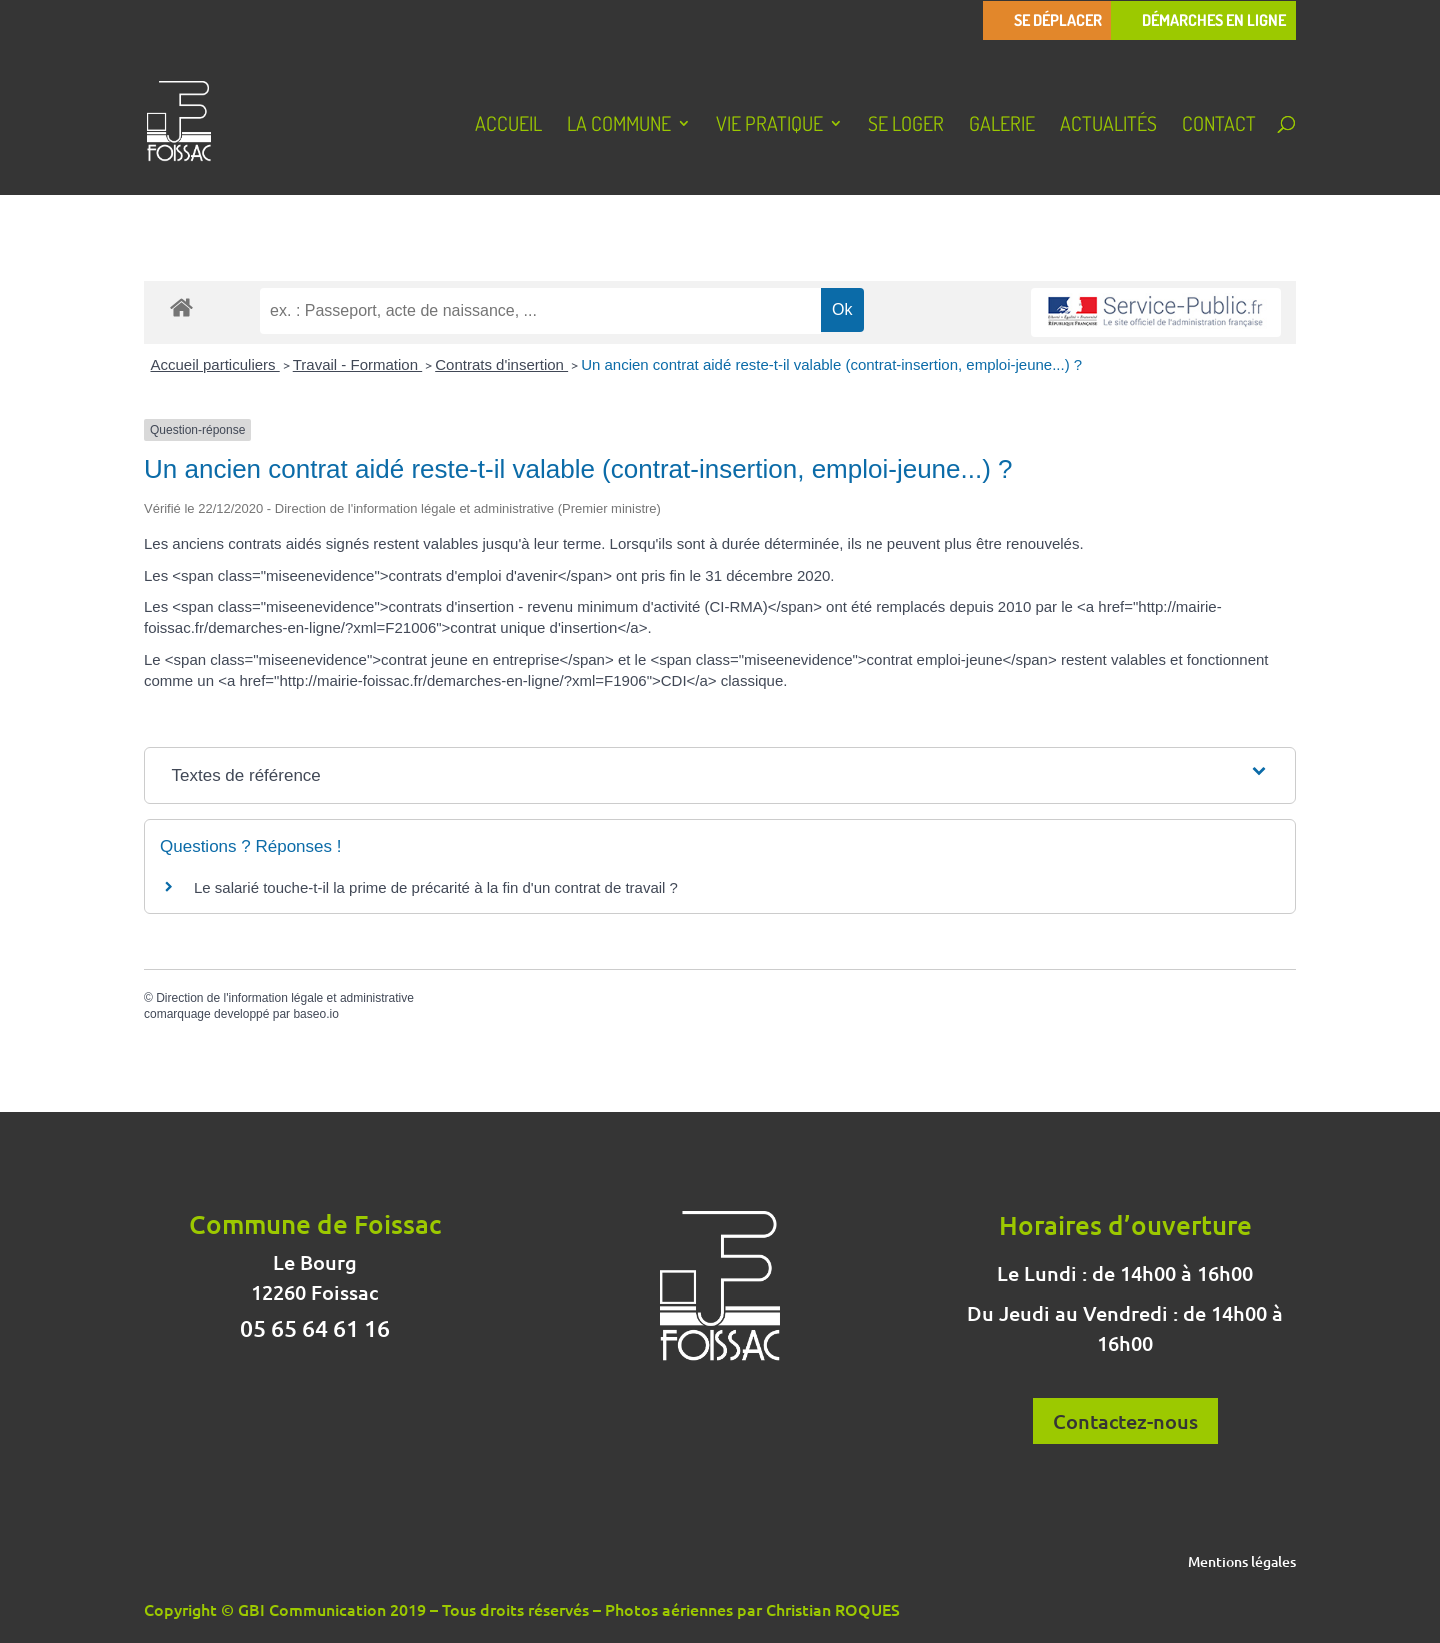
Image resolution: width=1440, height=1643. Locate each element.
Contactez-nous (1125, 1421)
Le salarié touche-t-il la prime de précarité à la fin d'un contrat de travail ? (436, 887)
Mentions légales (1242, 1563)
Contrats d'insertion (501, 364)
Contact (1219, 126)
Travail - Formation (357, 364)
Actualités (1108, 126)
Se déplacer (1058, 20)
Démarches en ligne (1214, 20)
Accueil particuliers (215, 364)
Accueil (508, 126)
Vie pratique (769, 126)
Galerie (1002, 126)
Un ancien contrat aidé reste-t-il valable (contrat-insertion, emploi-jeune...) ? (831, 364)
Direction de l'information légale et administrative (285, 998)
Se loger (906, 126)
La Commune (619, 126)
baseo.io (315, 1014)
